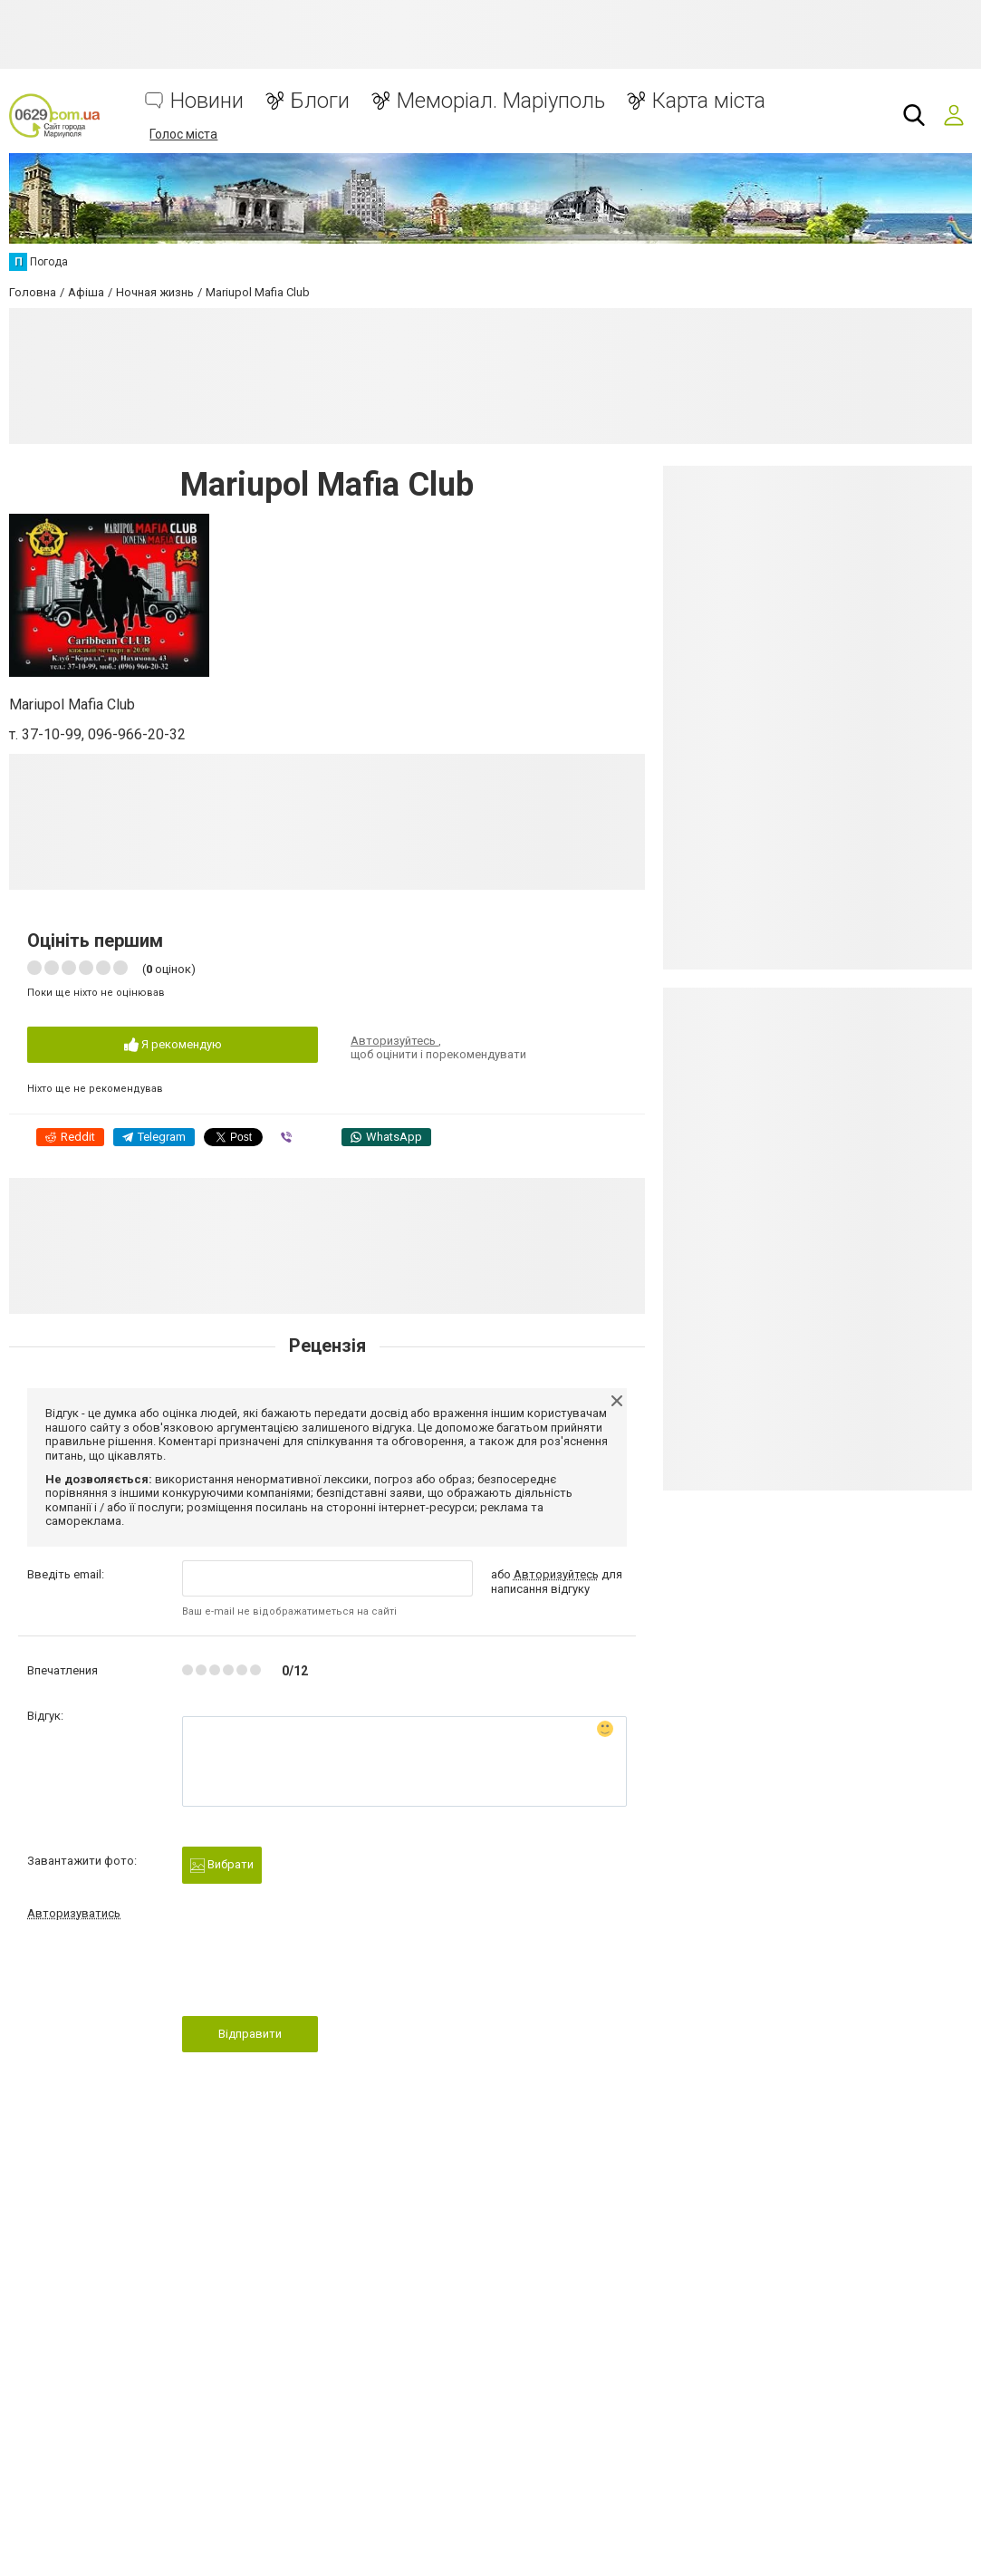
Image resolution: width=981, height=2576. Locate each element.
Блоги (320, 101)
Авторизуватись (73, 1913)
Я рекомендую (173, 1045)
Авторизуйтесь (394, 1040)
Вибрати (222, 1865)
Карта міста (708, 101)
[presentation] (319, 1973)
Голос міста (183, 134)
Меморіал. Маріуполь (501, 101)
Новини (207, 101)
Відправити (250, 2034)
